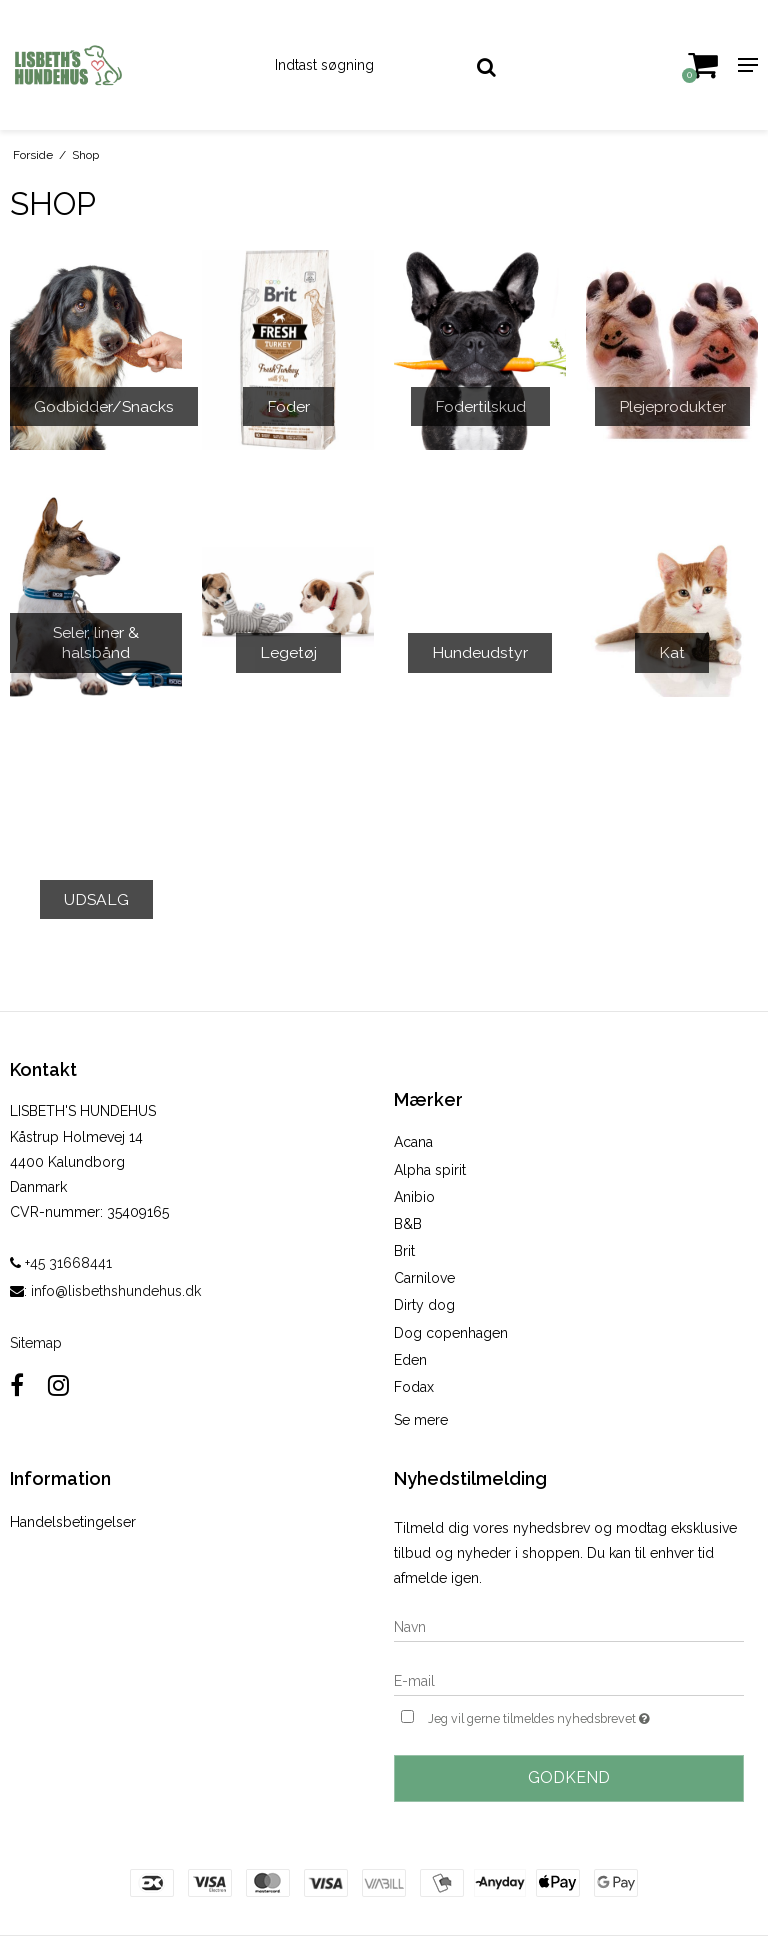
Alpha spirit (430, 1170)
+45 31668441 (61, 1263)
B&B (408, 1224)
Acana (413, 1142)
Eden (410, 1360)
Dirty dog (424, 1305)
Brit (404, 1251)
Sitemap (36, 1343)
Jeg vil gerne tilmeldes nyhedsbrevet (586, 1716)
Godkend (569, 1777)
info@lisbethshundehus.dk (116, 1291)
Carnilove (424, 1278)
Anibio (414, 1197)
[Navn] (569, 1626)
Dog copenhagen (451, 1333)
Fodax (414, 1387)
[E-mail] (569, 1680)
